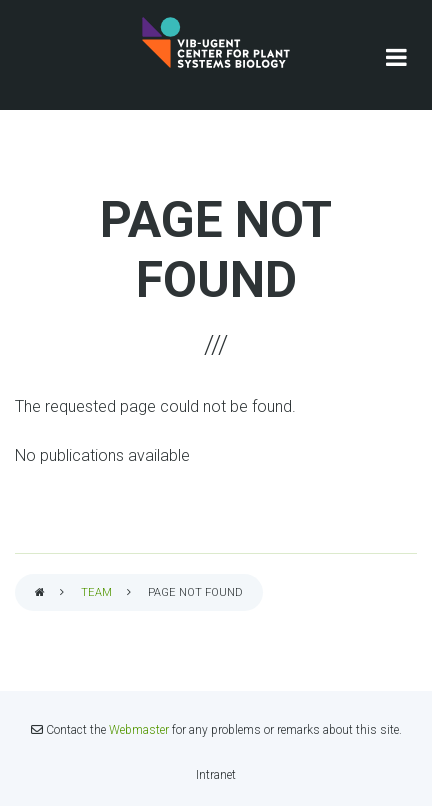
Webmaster (139, 730)
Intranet (216, 775)
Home (40, 593)
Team (96, 592)
